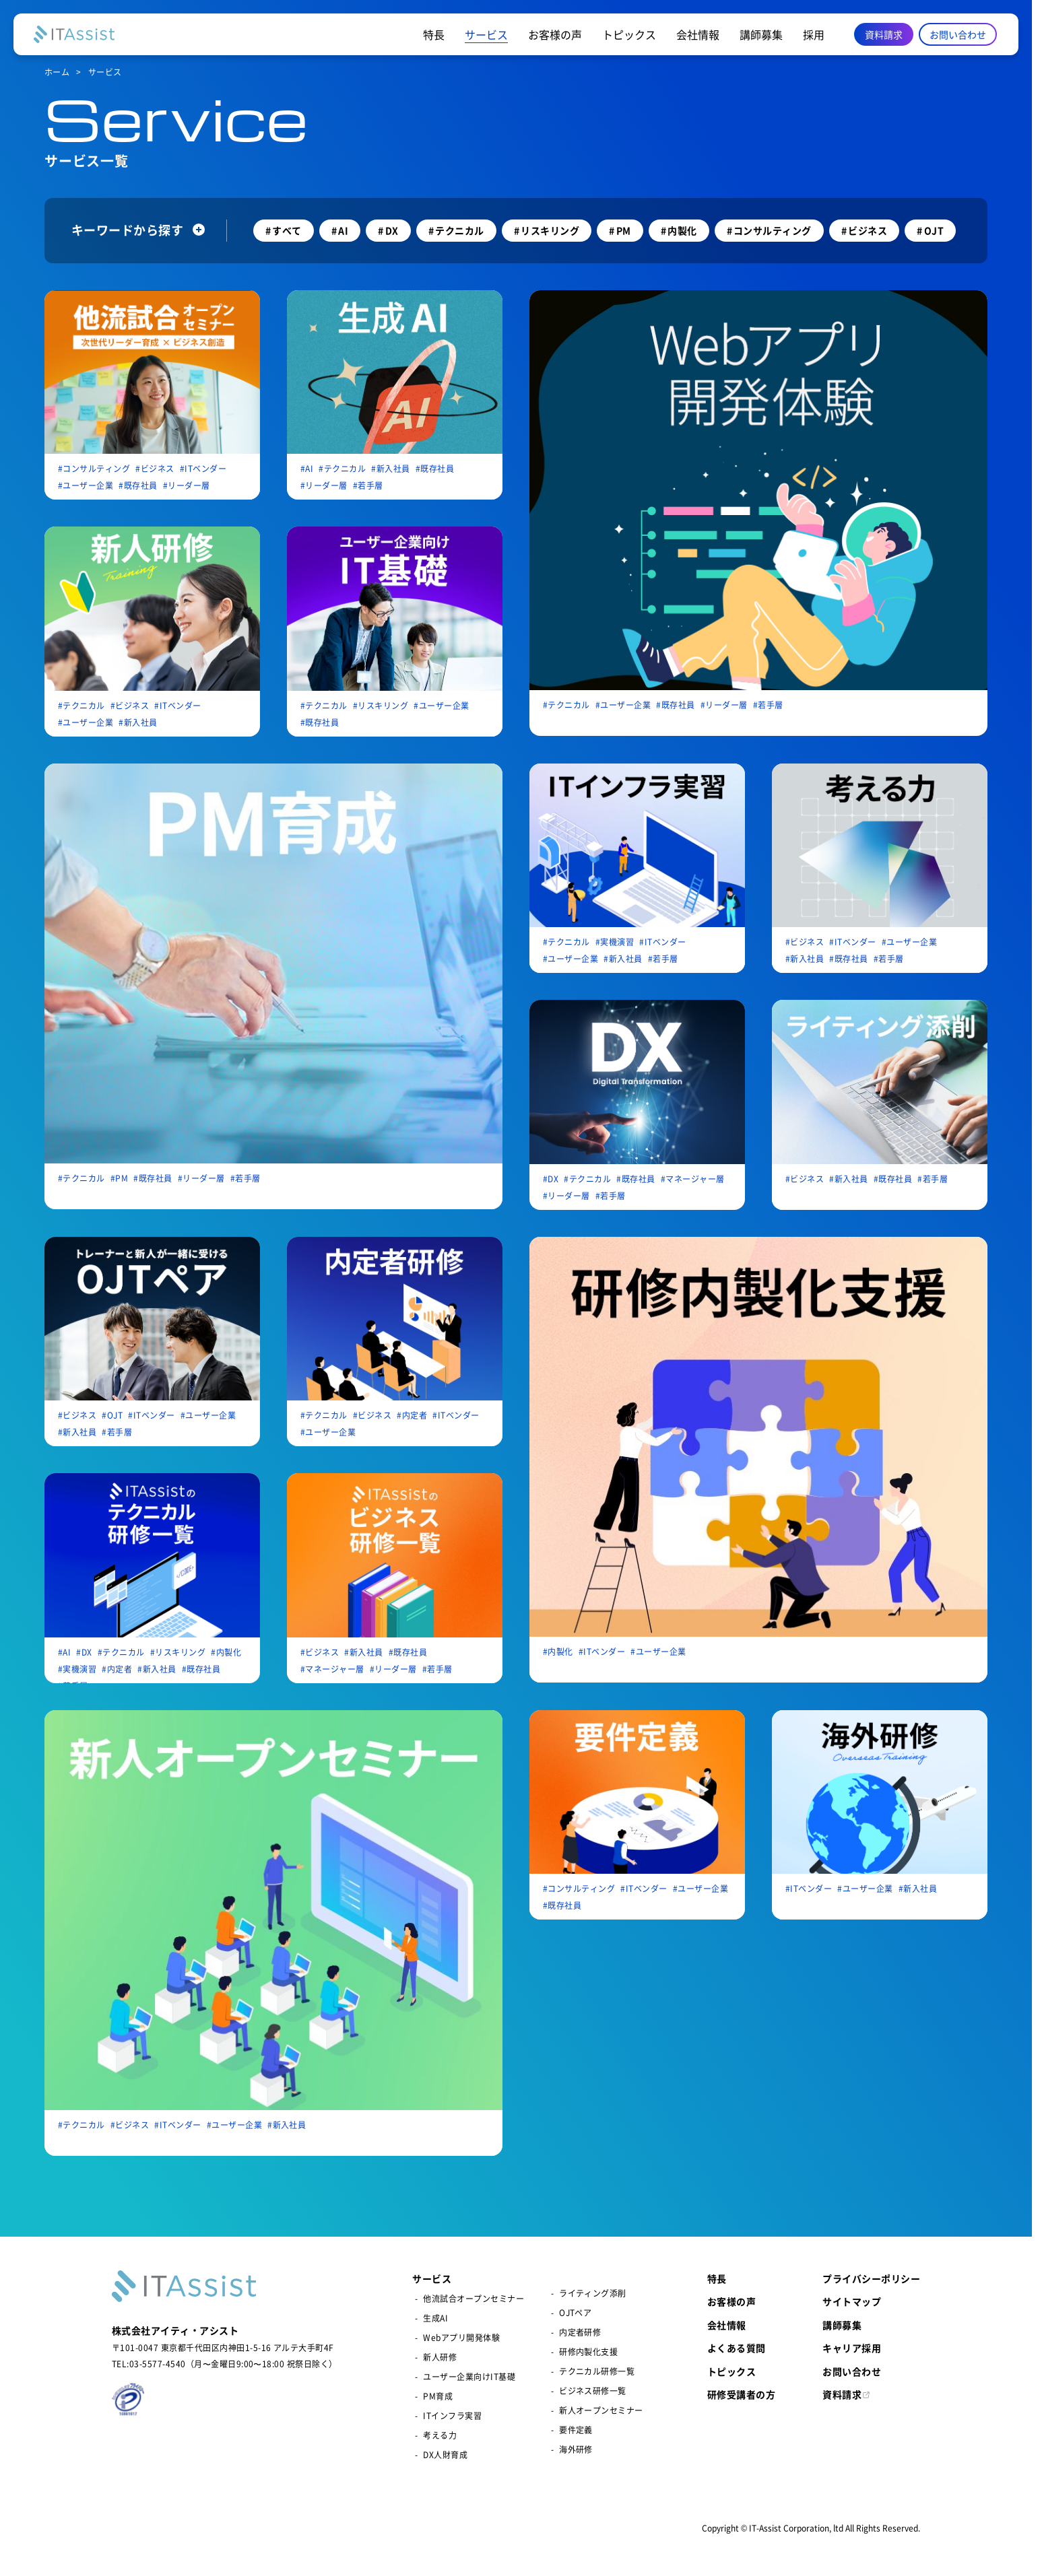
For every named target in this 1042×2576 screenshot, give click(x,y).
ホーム (56, 72)
